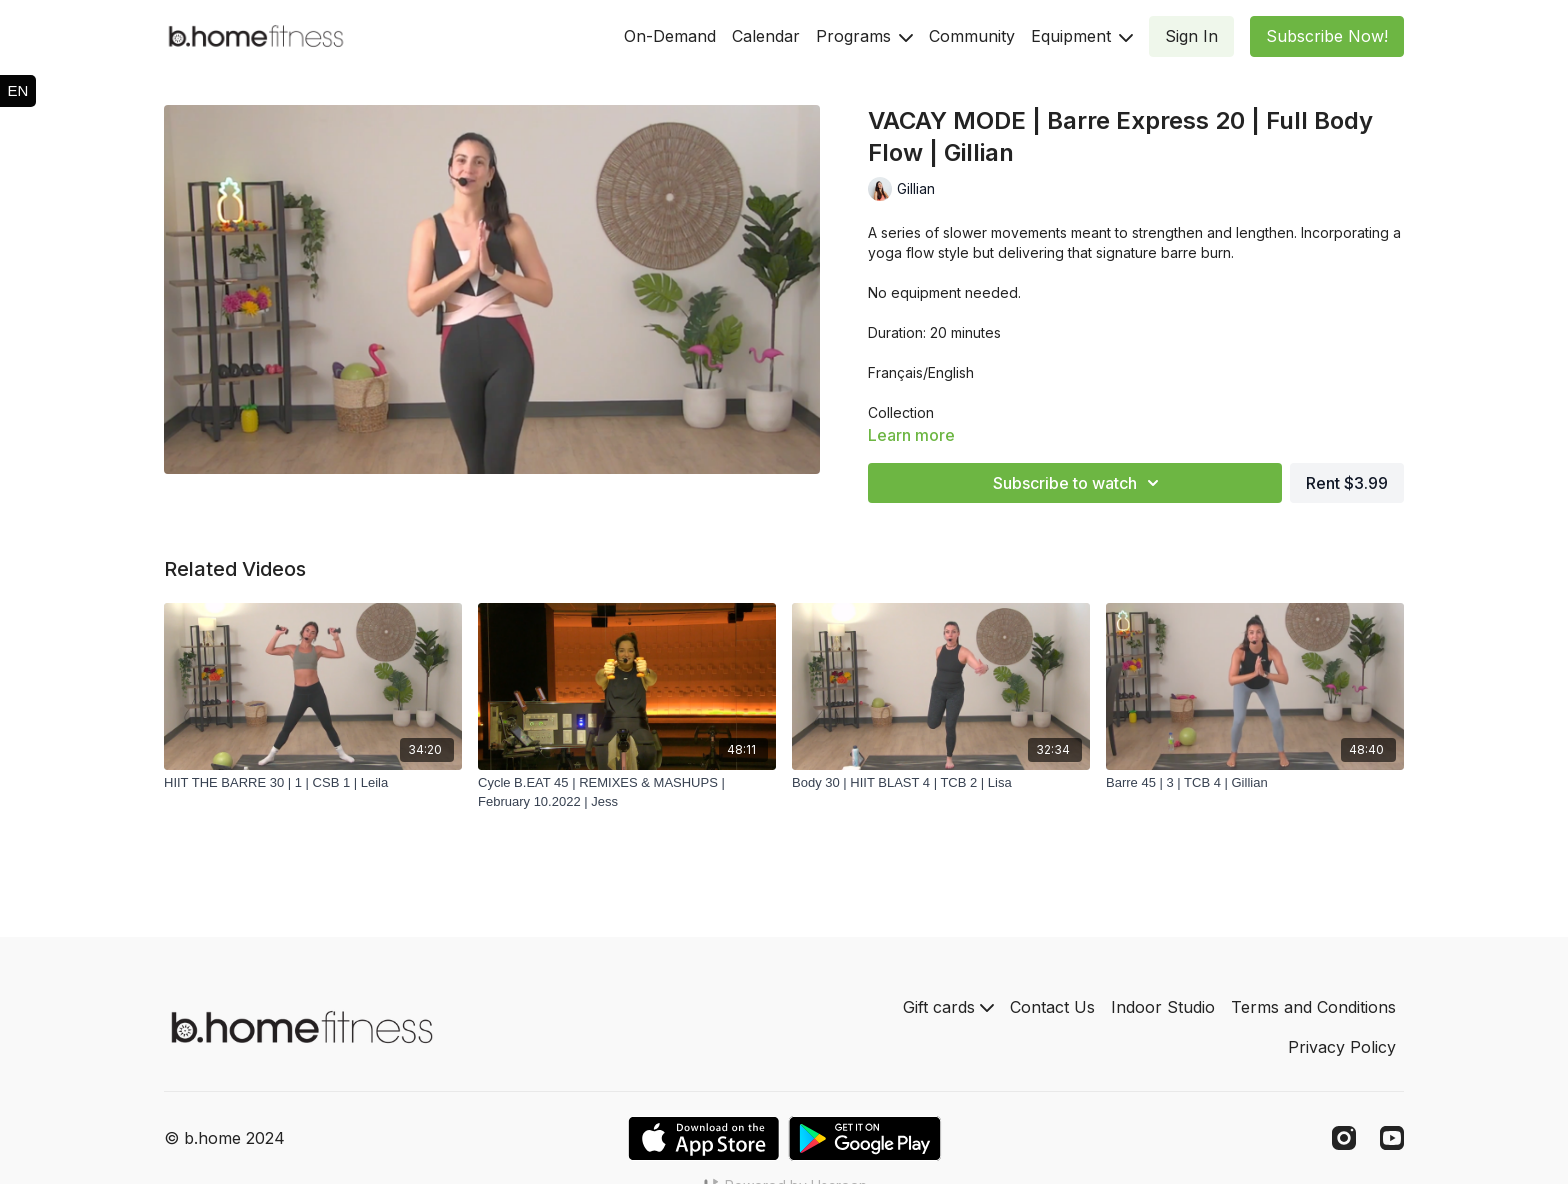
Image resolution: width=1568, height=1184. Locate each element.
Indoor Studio (1163, 1007)
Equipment (1082, 36)
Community (972, 36)
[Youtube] (1392, 1138)
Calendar (766, 36)
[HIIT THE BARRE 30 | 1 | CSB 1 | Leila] (313, 783)
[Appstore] (703, 1138)
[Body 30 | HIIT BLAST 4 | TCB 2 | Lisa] (941, 783)
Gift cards (948, 1007)
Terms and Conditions (1313, 1007)
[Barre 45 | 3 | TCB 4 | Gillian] (1255, 783)
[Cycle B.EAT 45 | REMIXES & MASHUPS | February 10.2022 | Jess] (627, 792)
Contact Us (1052, 1007)
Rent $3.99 (1347, 483)
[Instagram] (1344, 1138)
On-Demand (670, 36)
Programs (864, 36)
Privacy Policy (1342, 1047)
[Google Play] (865, 1138)
